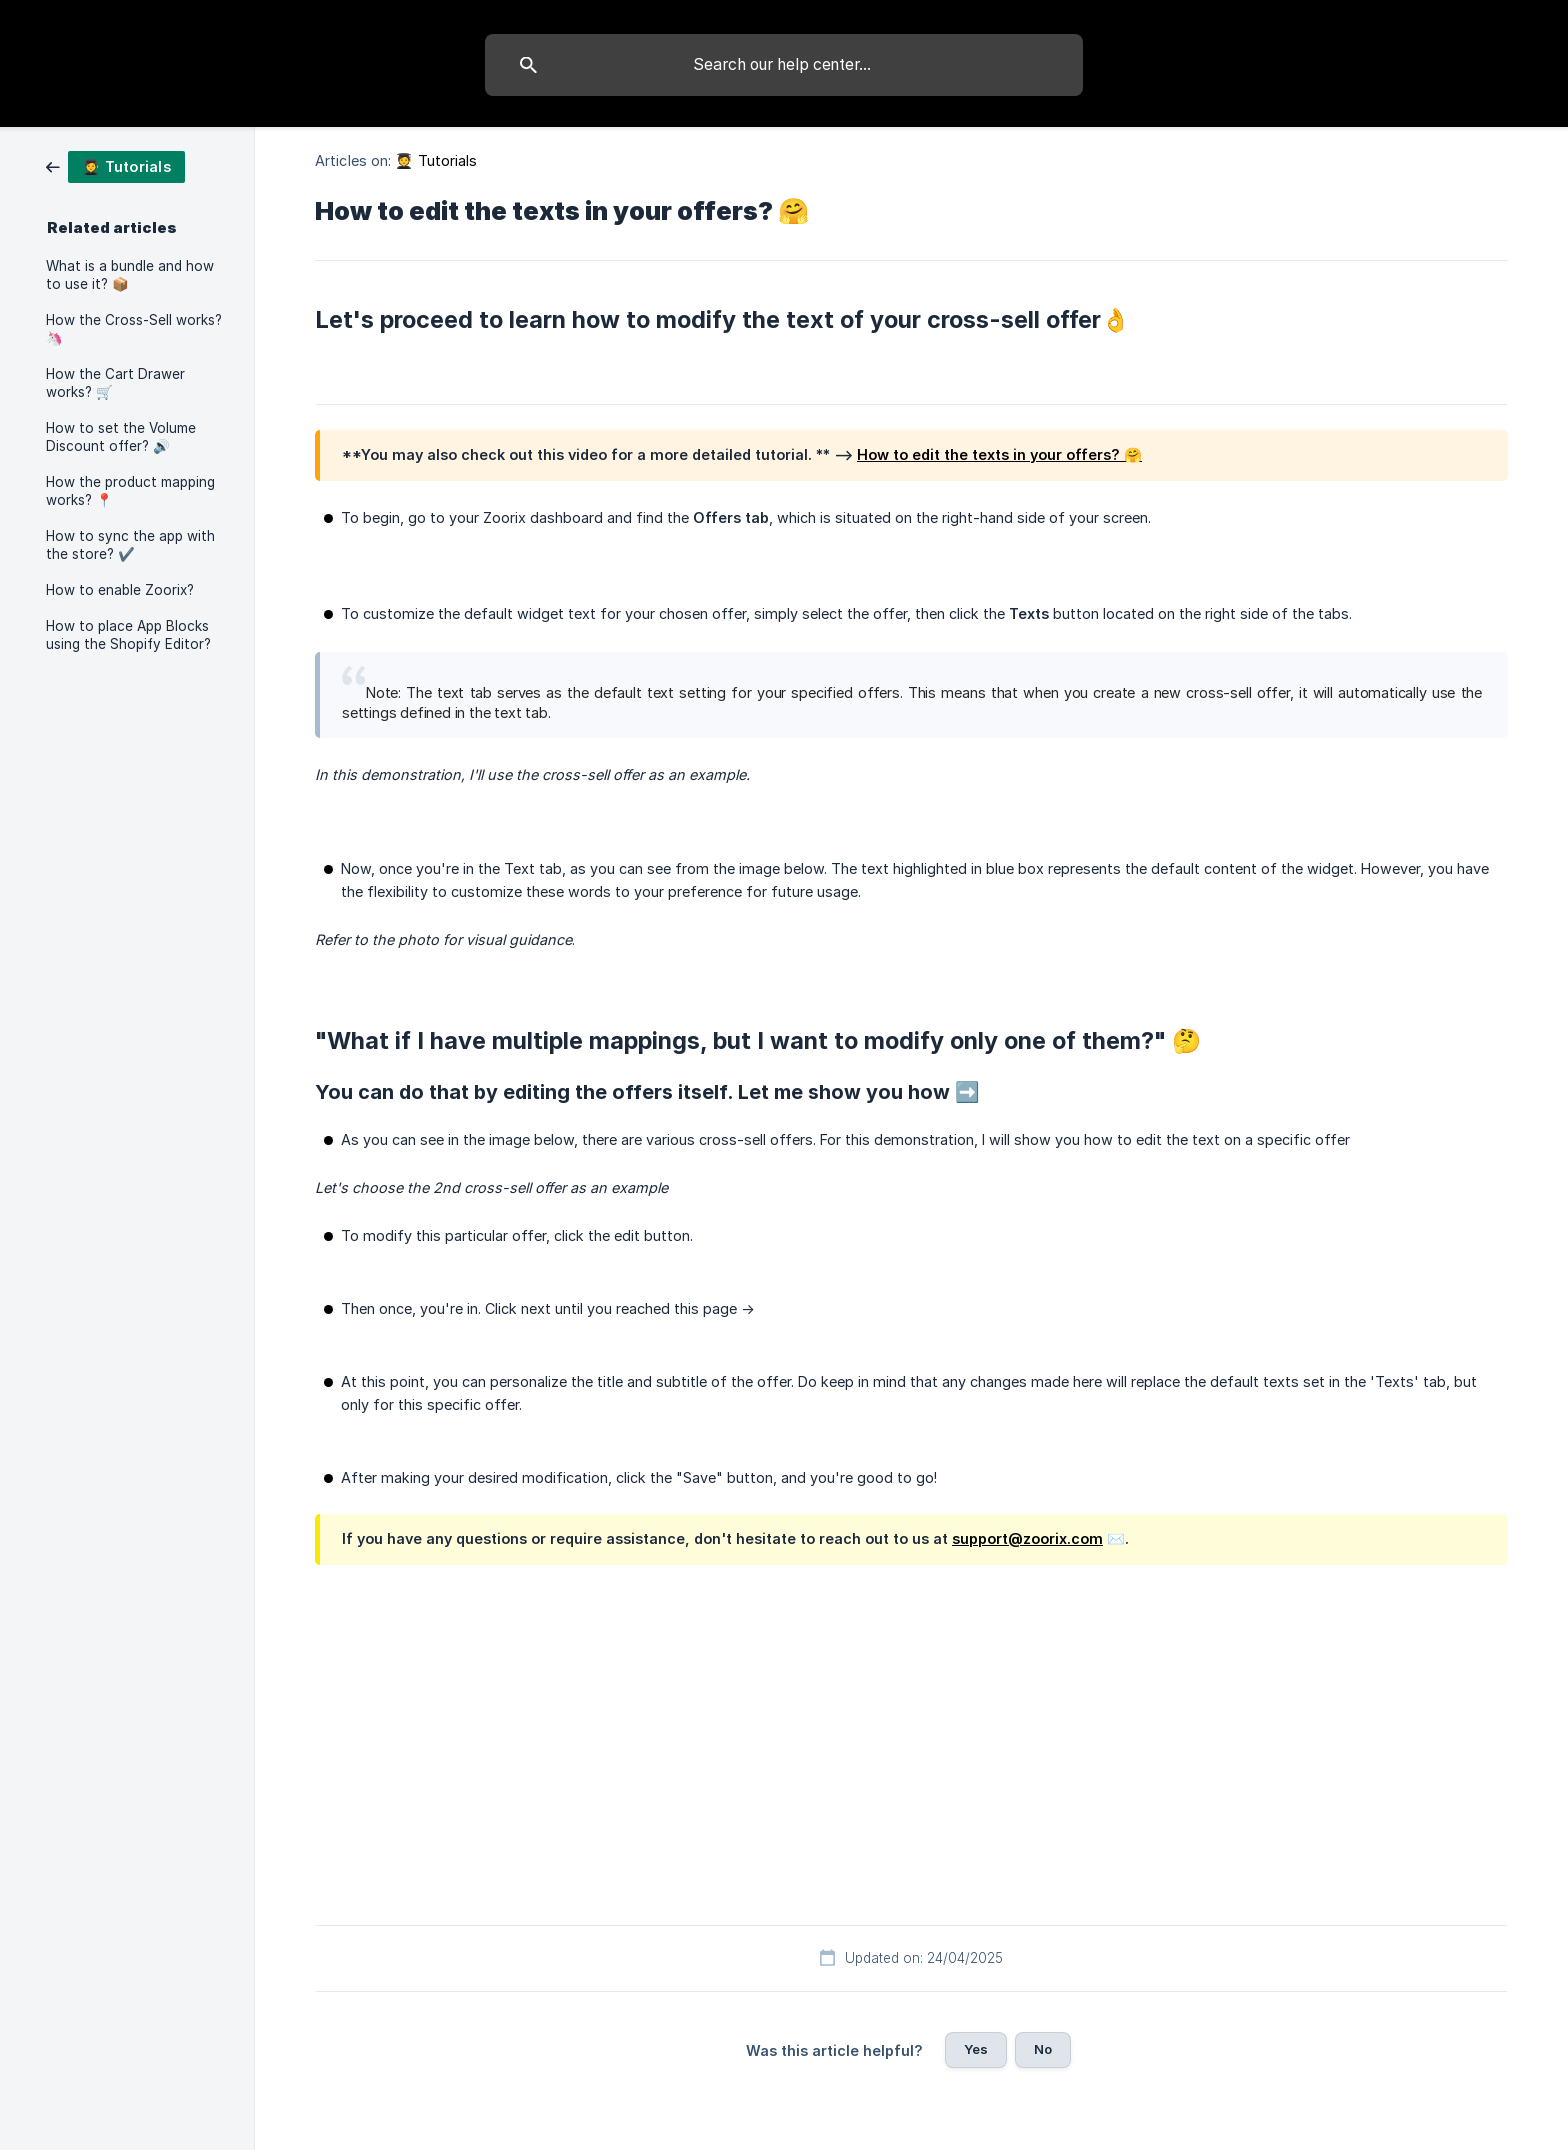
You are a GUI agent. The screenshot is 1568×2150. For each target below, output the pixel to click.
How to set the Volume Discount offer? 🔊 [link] (121, 437)
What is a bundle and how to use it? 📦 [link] (130, 275)
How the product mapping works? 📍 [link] (130, 491)
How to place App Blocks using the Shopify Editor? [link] (128, 635)
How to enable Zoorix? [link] (120, 590)
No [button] (1043, 2049)
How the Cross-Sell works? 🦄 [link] (134, 329)
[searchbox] (784, 65)
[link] (115, 165)
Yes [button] (976, 2049)
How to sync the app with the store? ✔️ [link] (130, 545)
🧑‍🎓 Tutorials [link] (436, 160)
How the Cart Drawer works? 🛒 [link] (115, 383)
